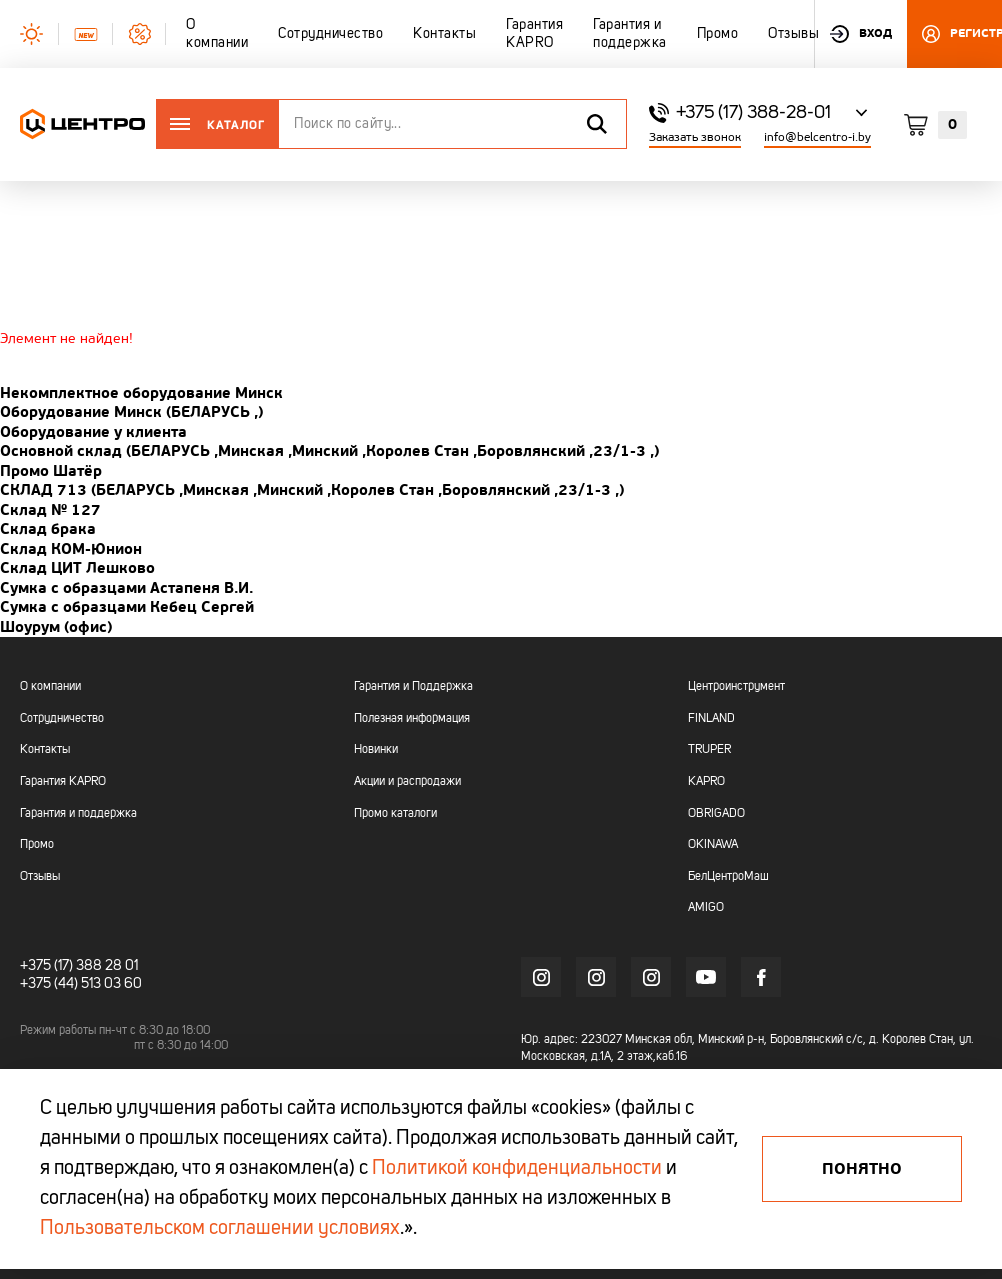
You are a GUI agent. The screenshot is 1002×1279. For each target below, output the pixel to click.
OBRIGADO (716, 814)
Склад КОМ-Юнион (71, 549)
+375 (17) (46, 966)
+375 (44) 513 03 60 (81, 984)
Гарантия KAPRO (63, 782)
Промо (37, 845)
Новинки (376, 750)
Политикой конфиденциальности (517, 1169)
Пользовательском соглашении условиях (220, 1229)
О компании (50, 687)
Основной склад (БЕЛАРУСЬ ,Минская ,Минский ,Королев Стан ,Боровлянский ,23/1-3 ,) (329, 451)
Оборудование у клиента (93, 432)
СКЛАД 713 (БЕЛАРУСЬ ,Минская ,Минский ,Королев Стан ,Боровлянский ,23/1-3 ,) (312, 490)
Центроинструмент (736, 687)
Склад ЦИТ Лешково (77, 568)
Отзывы (40, 877)
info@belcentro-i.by (817, 137)
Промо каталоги (395, 814)
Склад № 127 (50, 510)
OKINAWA (713, 845)
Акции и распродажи (407, 782)
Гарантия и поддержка (78, 814)
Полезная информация (412, 719)
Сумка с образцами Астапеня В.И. (126, 588)
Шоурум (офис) (56, 627)
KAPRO (706, 782)
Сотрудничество (62, 719)
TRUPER (709, 750)
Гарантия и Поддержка (413, 687)
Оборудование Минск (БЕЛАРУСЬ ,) (131, 412)
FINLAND (711, 719)
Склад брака (48, 529)
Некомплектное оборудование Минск (141, 393)
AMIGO (706, 908)
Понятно (862, 1169)
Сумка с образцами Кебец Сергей (127, 607)
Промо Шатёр (51, 471)
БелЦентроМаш (728, 877)
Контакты (45, 750)
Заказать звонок (695, 137)
